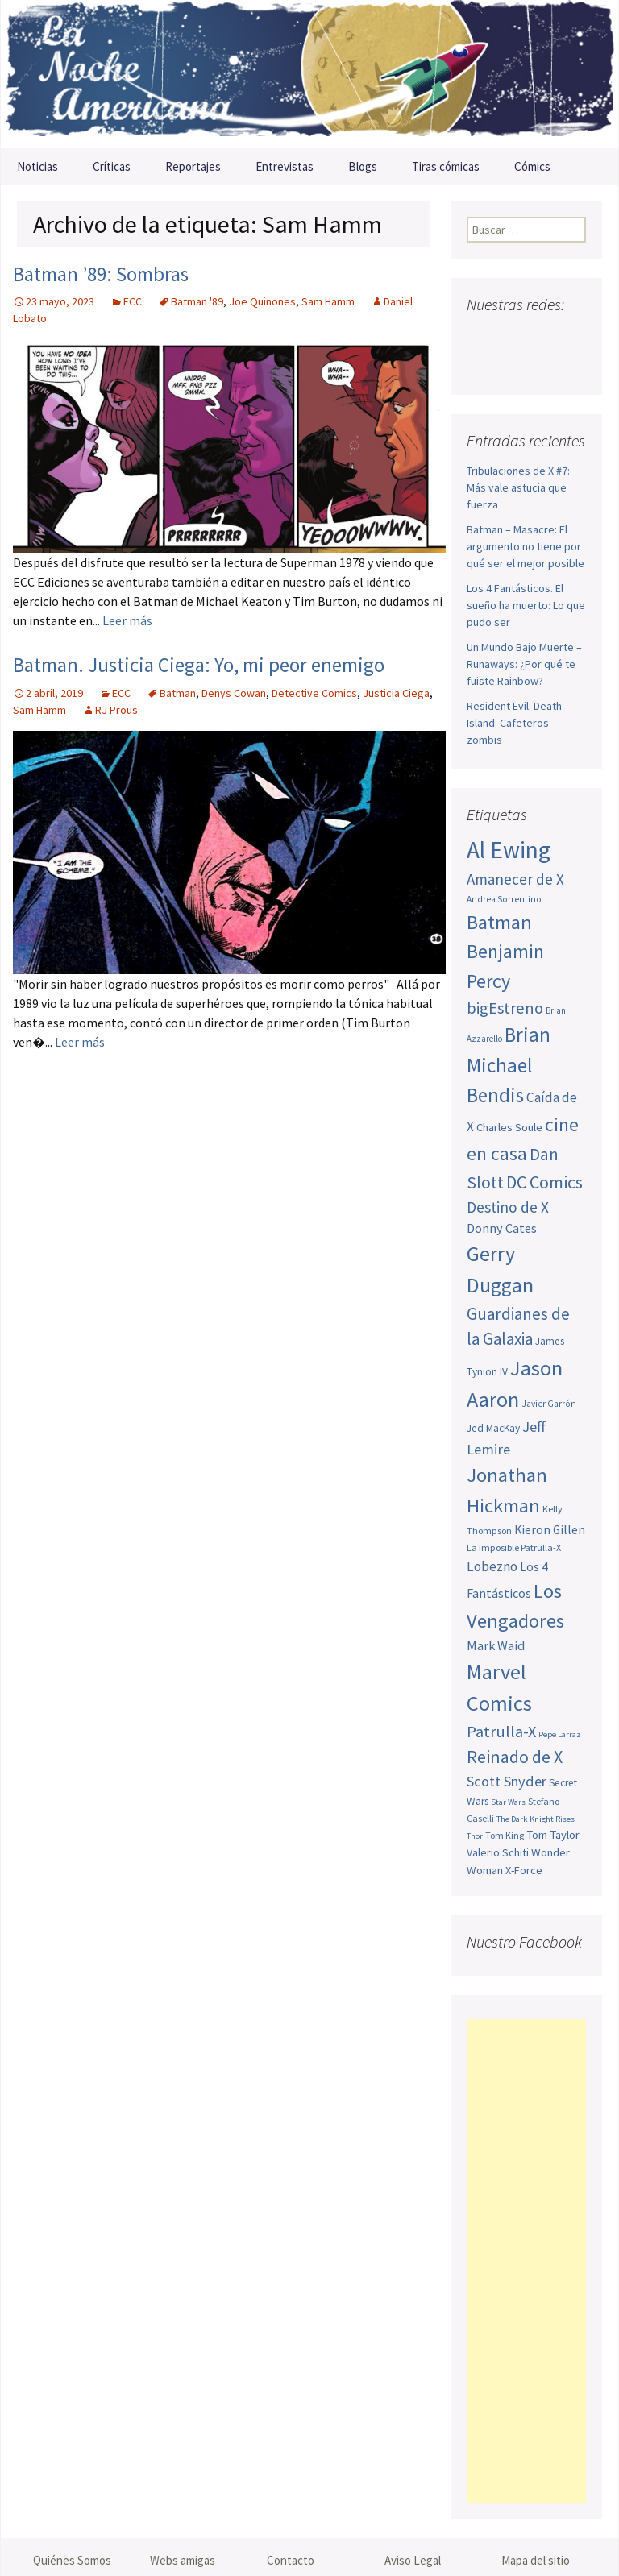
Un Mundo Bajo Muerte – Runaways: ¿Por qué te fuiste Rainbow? (524, 664)
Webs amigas (182, 2560)
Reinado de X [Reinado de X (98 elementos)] (515, 1756)
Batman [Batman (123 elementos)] (499, 922)
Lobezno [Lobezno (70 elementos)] (492, 1566)
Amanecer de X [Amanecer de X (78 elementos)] (515, 879)
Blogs (362, 166)
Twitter (511, 336)
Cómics (532, 166)
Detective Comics (314, 693)
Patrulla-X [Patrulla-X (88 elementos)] (501, 1731)
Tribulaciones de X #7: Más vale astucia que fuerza (518, 487)
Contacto (290, 2560)
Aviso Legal (412, 2560)
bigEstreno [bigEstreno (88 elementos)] (505, 1008)
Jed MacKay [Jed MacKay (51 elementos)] (493, 1428)
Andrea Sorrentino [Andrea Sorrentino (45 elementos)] (504, 899)
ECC (132, 301)
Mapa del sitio (535, 2560)
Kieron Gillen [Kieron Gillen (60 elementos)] (549, 1529)
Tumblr (514, 365)
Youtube (542, 336)
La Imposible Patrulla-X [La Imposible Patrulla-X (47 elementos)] (514, 1547)
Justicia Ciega (396, 693)
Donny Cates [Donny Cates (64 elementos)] (502, 1228)
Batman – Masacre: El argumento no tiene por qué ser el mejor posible (525, 546)
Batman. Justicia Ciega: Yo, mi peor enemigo (198, 665)
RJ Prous (116, 710)
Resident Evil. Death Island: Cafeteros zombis (514, 723)
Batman (178, 693)
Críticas (112, 166)
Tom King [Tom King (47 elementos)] (504, 1835)
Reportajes (193, 166)
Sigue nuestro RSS (544, 365)
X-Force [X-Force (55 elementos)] (523, 1870)
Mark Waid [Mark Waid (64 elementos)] (496, 1645)
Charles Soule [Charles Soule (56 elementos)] (509, 1127)
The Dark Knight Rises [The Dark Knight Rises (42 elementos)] (535, 1819)
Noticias (37, 166)
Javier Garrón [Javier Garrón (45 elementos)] (548, 1403)
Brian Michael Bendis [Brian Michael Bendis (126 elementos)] (508, 1065)
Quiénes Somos (72, 2560)
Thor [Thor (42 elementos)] (475, 1836)
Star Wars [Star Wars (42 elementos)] (508, 1802)
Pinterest (483, 365)
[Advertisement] (526, 2261)
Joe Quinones (262, 301)
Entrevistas (284, 166)
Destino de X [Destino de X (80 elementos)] (508, 1207)
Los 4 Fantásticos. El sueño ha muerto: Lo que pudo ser (526, 605)
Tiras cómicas (446, 166)
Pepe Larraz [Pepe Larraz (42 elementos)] (559, 1734)
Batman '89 (197, 301)
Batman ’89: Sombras (101, 274)
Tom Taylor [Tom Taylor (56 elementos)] (553, 1834)
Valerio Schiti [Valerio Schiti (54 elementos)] (498, 1852)
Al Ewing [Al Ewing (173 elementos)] (508, 850)
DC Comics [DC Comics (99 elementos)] (544, 1182)
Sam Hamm (328, 301)
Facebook (481, 336)
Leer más (127, 620)
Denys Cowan (233, 693)
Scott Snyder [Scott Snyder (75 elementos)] (506, 1781)
